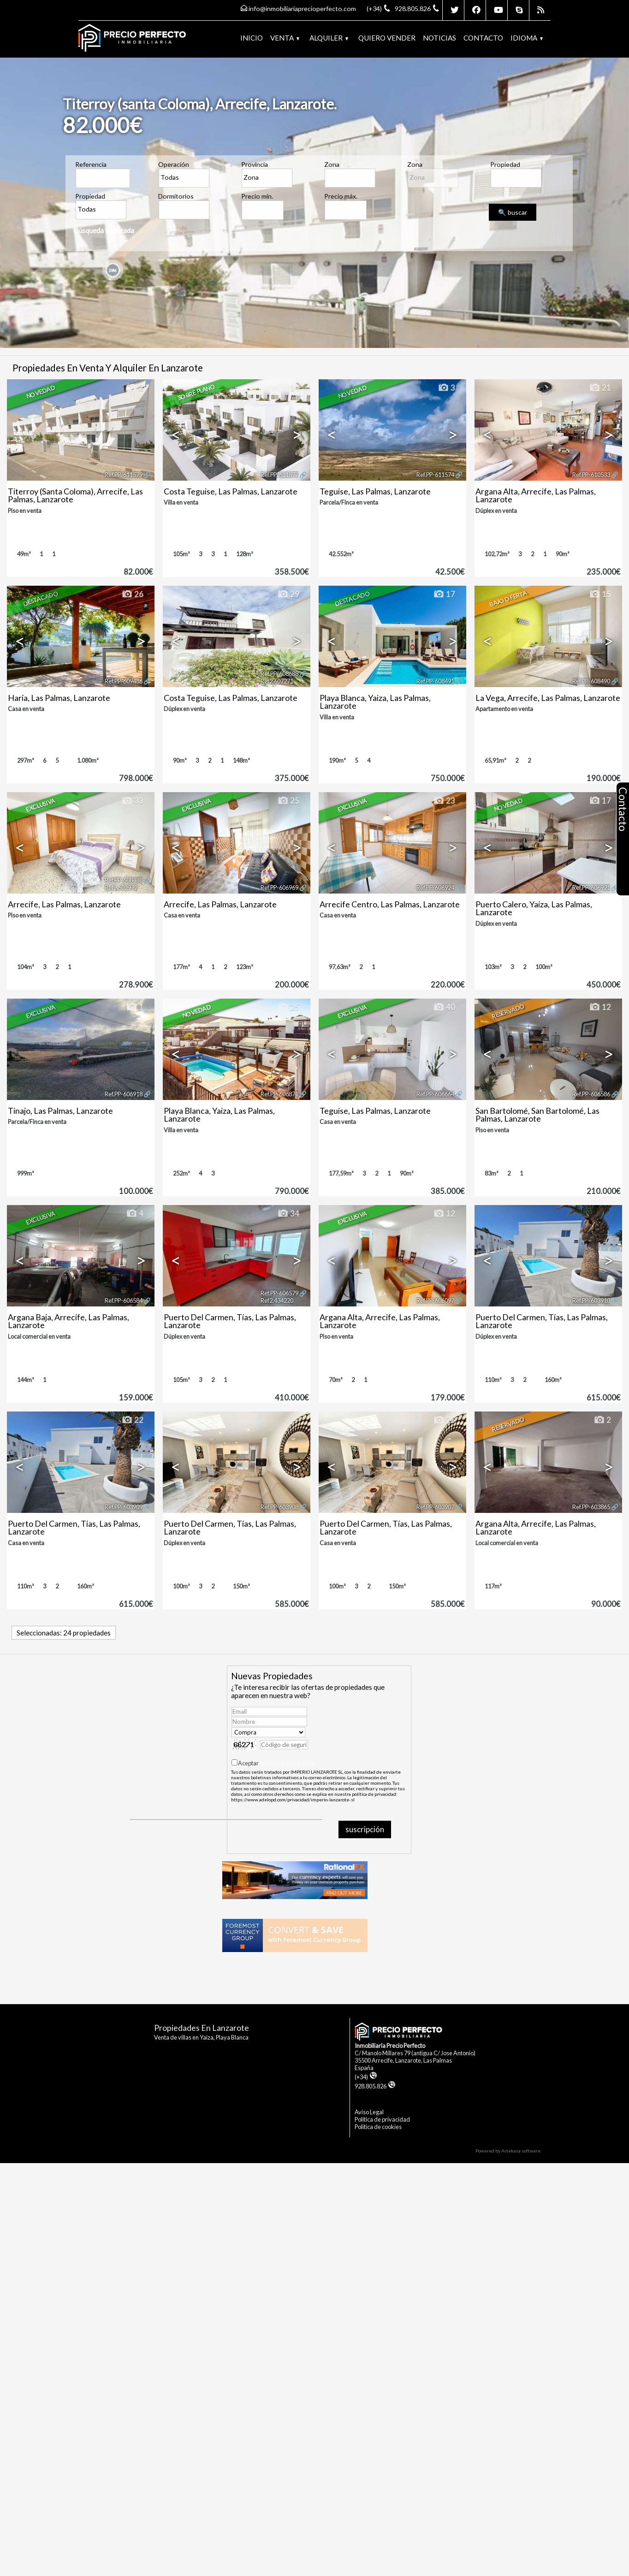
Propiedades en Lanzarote (201, 2028)
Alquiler (328, 38)
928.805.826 (375, 2086)
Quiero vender (386, 38)
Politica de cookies (378, 2126)
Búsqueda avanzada (104, 230)
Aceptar (276, 1763)
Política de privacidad (287, 1763)
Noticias (439, 38)
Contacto (483, 38)
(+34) (366, 2077)
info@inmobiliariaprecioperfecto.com (302, 8)
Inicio (251, 38)
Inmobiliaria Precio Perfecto (390, 2045)
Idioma (526, 38)
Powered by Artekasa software (507, 2150)
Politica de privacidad (382, 2119)
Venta (284, 38)
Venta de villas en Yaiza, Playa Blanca (201, 2037)
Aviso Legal (369, 2112)
